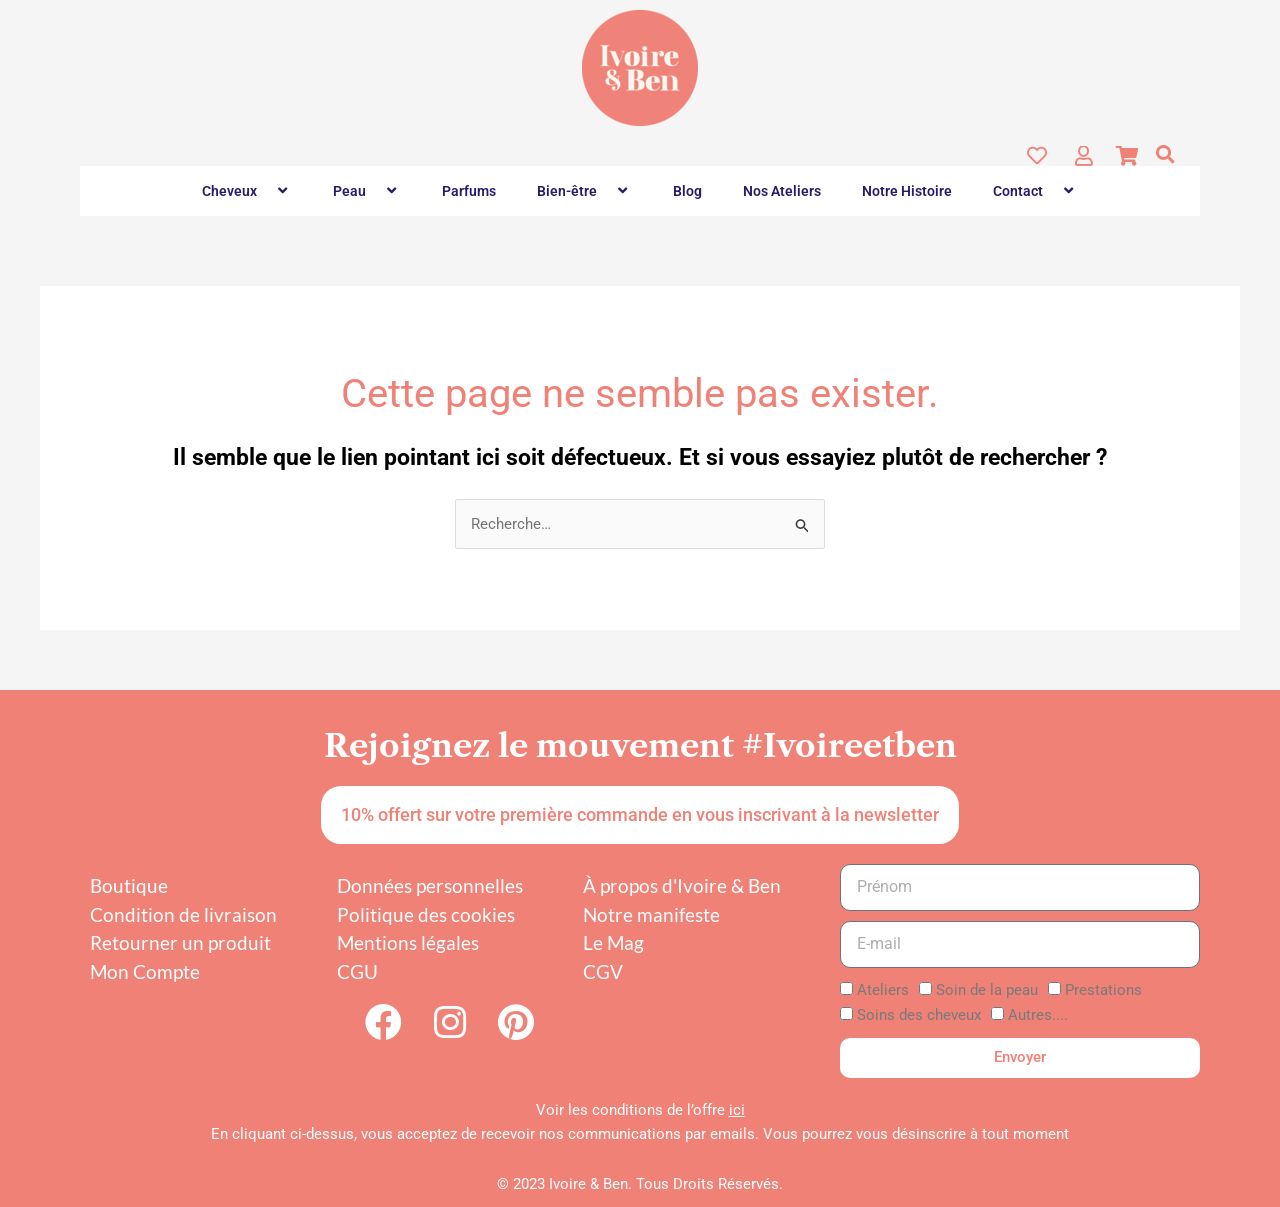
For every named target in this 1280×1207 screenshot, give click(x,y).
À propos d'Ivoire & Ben (682, 886)
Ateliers (883, 991)
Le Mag (613, 943)
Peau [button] (367, 191)
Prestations (1103, 991)
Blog (687, 191)
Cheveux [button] (247, 191)
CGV (603, 972)
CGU (357, 972)
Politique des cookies (426, 915)
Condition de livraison (183, 915)
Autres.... (1038, 1016)
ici (737, 1110)
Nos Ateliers (782, 191)
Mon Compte (145, 972)
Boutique (129, 886)
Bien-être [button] (584, 191)
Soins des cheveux (919, 1016)
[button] (1165, 154)
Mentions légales (408, 943)
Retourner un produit (180, 943)
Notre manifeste (651, 915)
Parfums (469, 191)
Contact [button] (1035, 191)
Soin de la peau (987, 991)
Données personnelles (430, 886)
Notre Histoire (907, 191)
